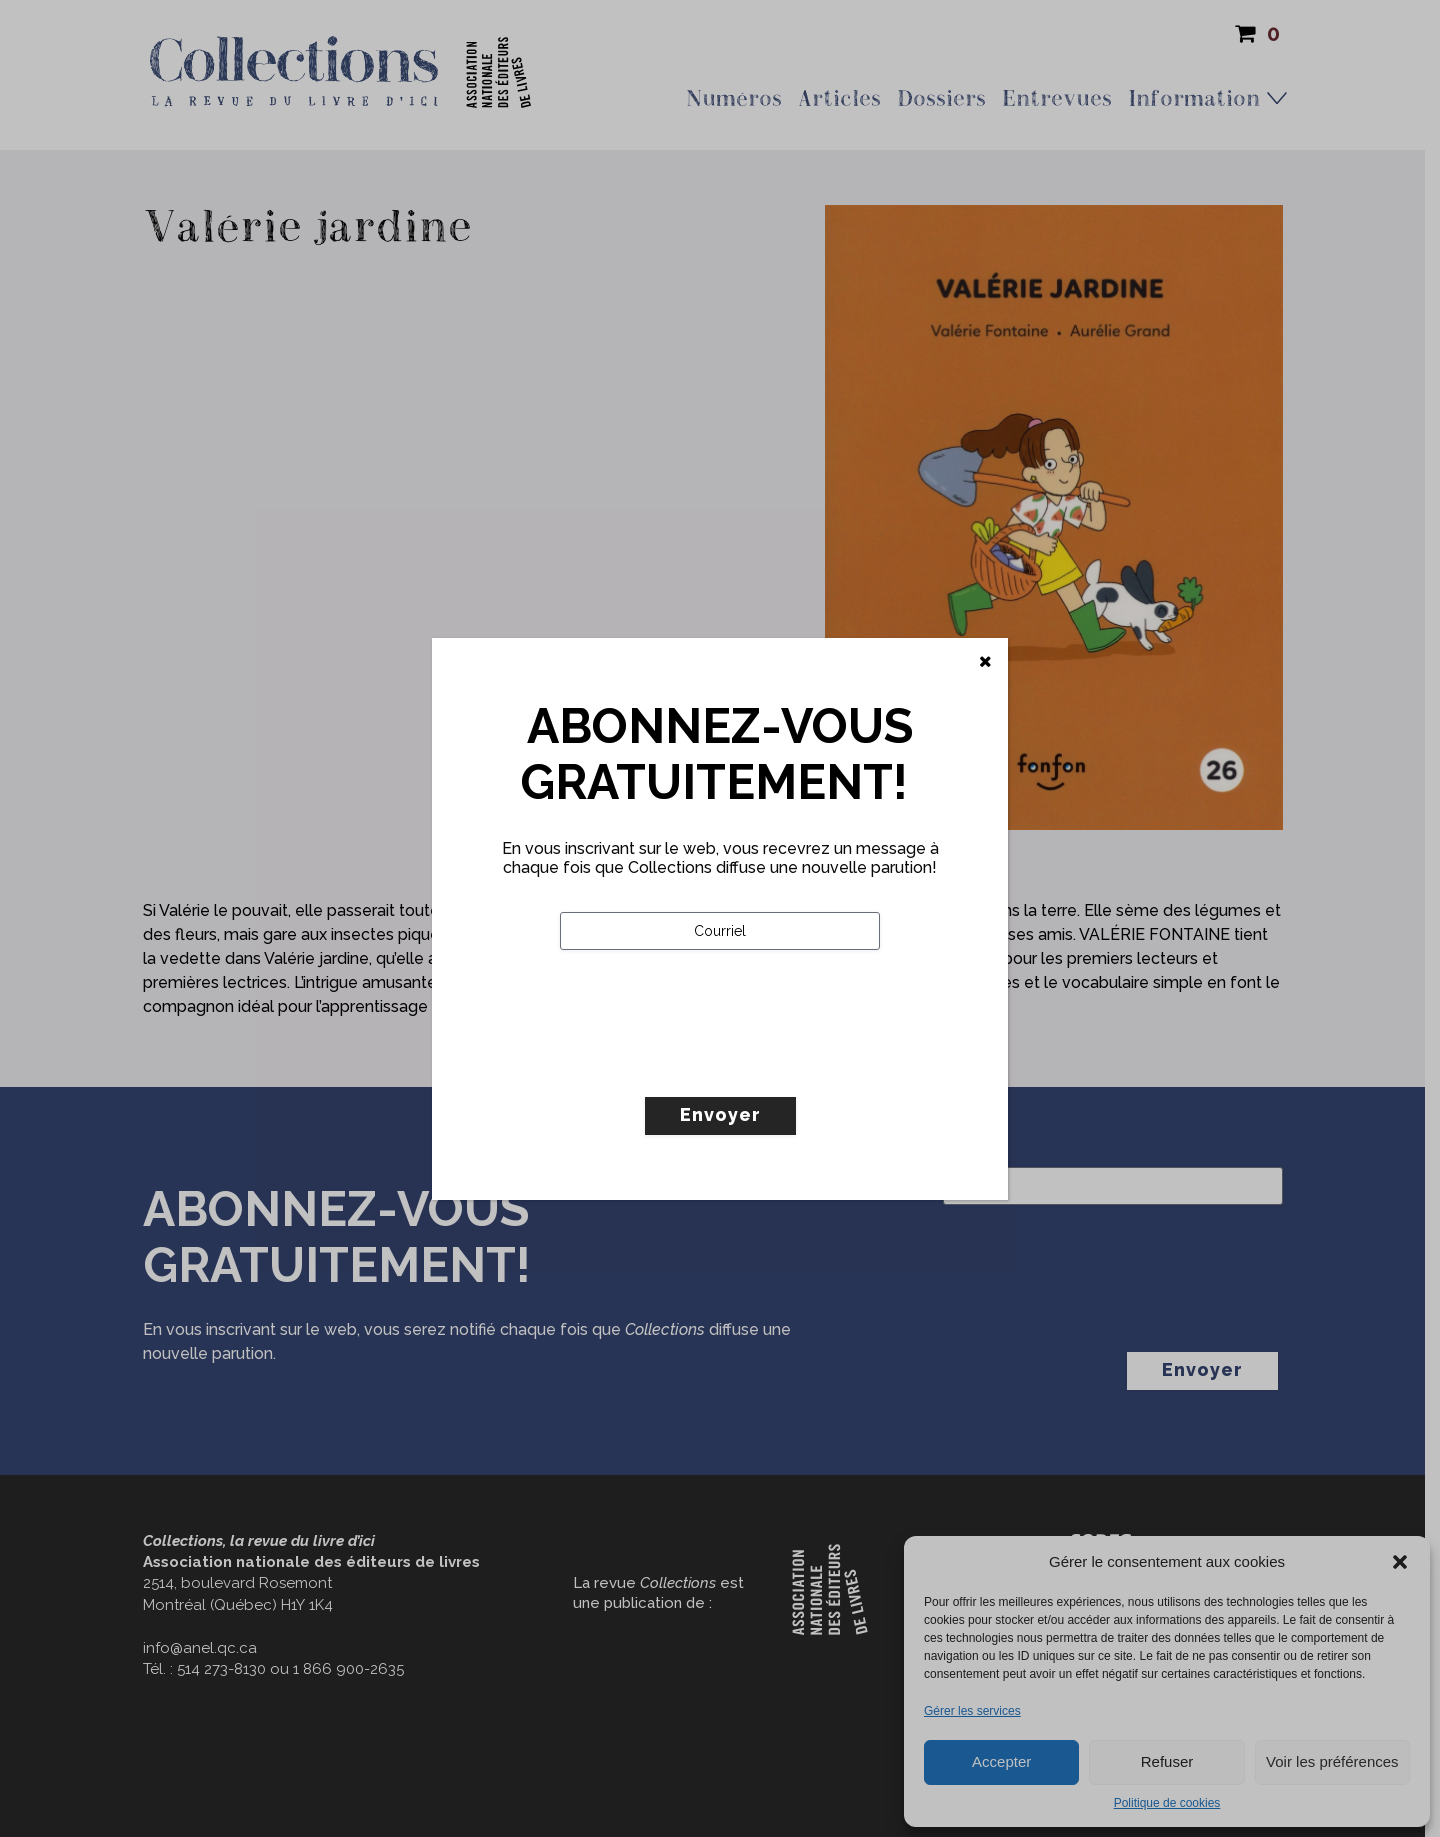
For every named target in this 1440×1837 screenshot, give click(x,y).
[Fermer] (985, 662)
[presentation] (712, 1065)
